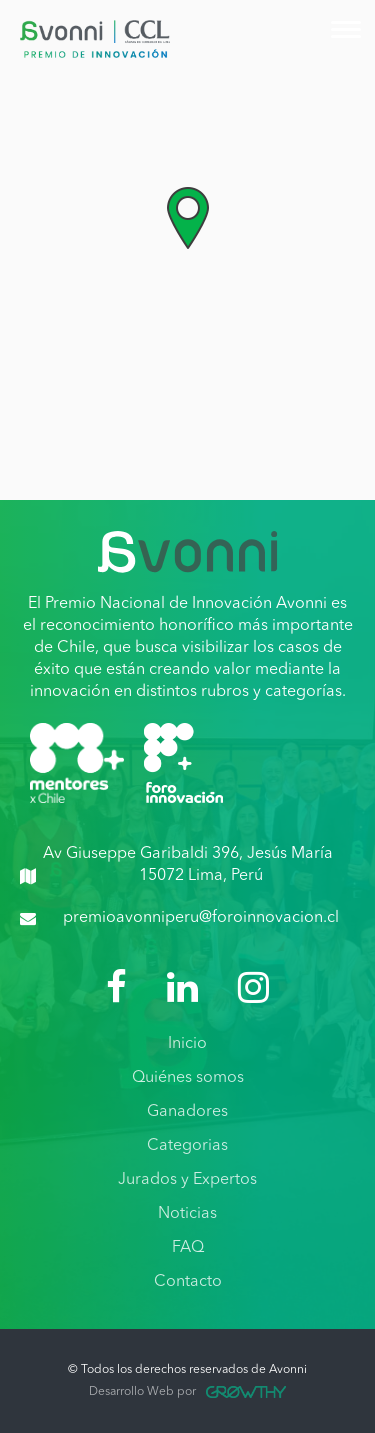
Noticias (187, 1214)
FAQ (188, 1248)
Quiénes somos (188, 1078)
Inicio (187, 1044)
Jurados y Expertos (187, 1180)
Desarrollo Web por (187, 1392)
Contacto (188, 1282)
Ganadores (187, 1112)
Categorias (187, 1146)
